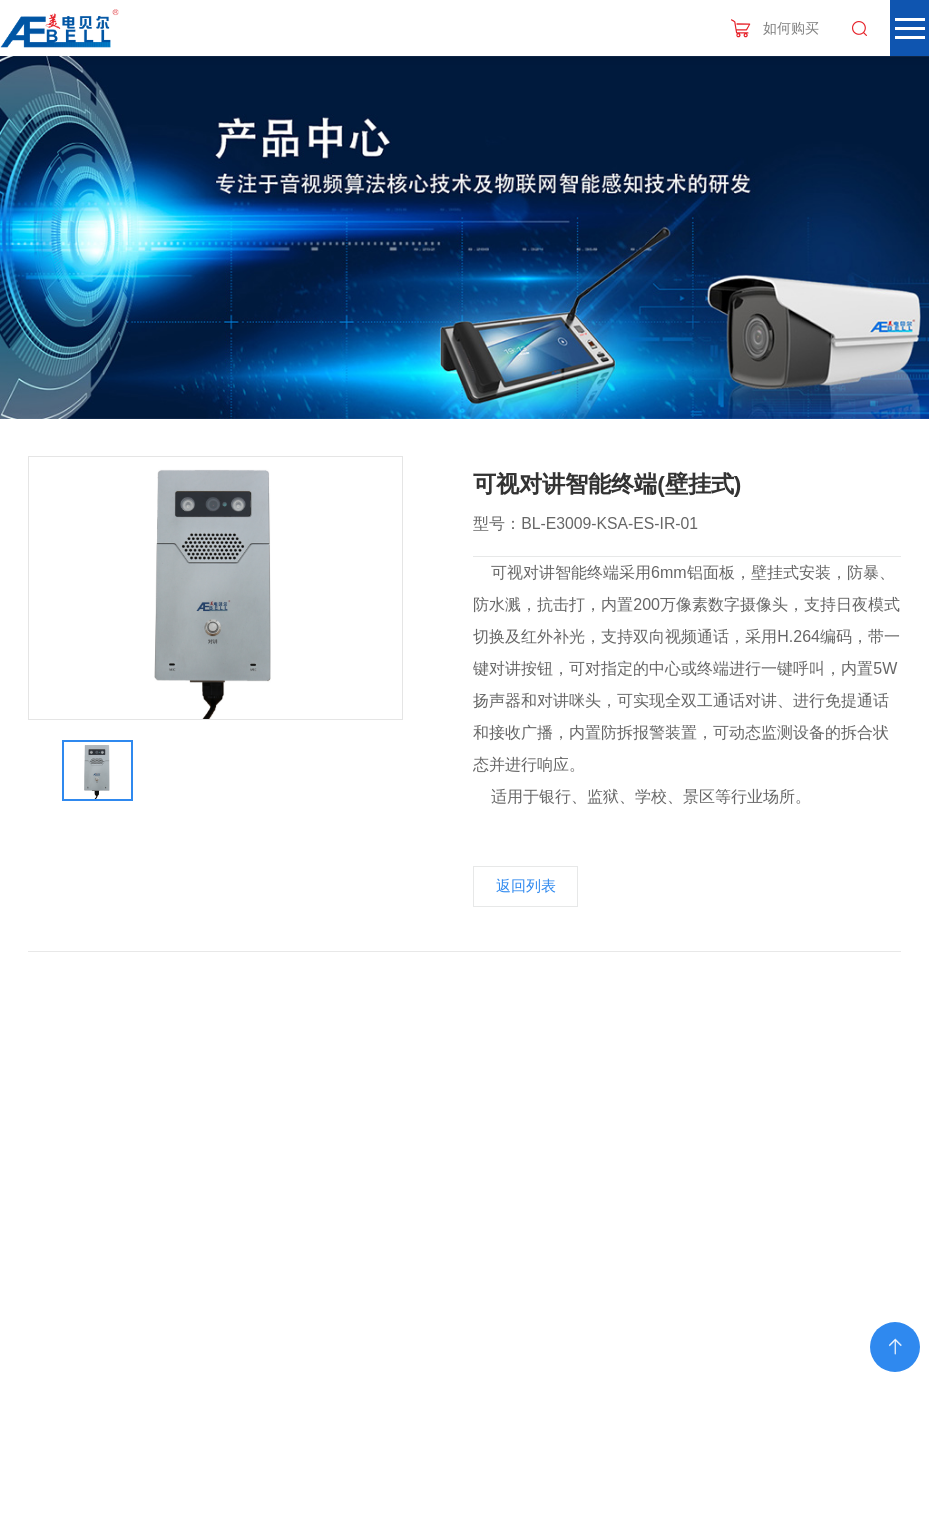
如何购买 (791, 28)
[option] (216, 588)
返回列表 (526, 886)
